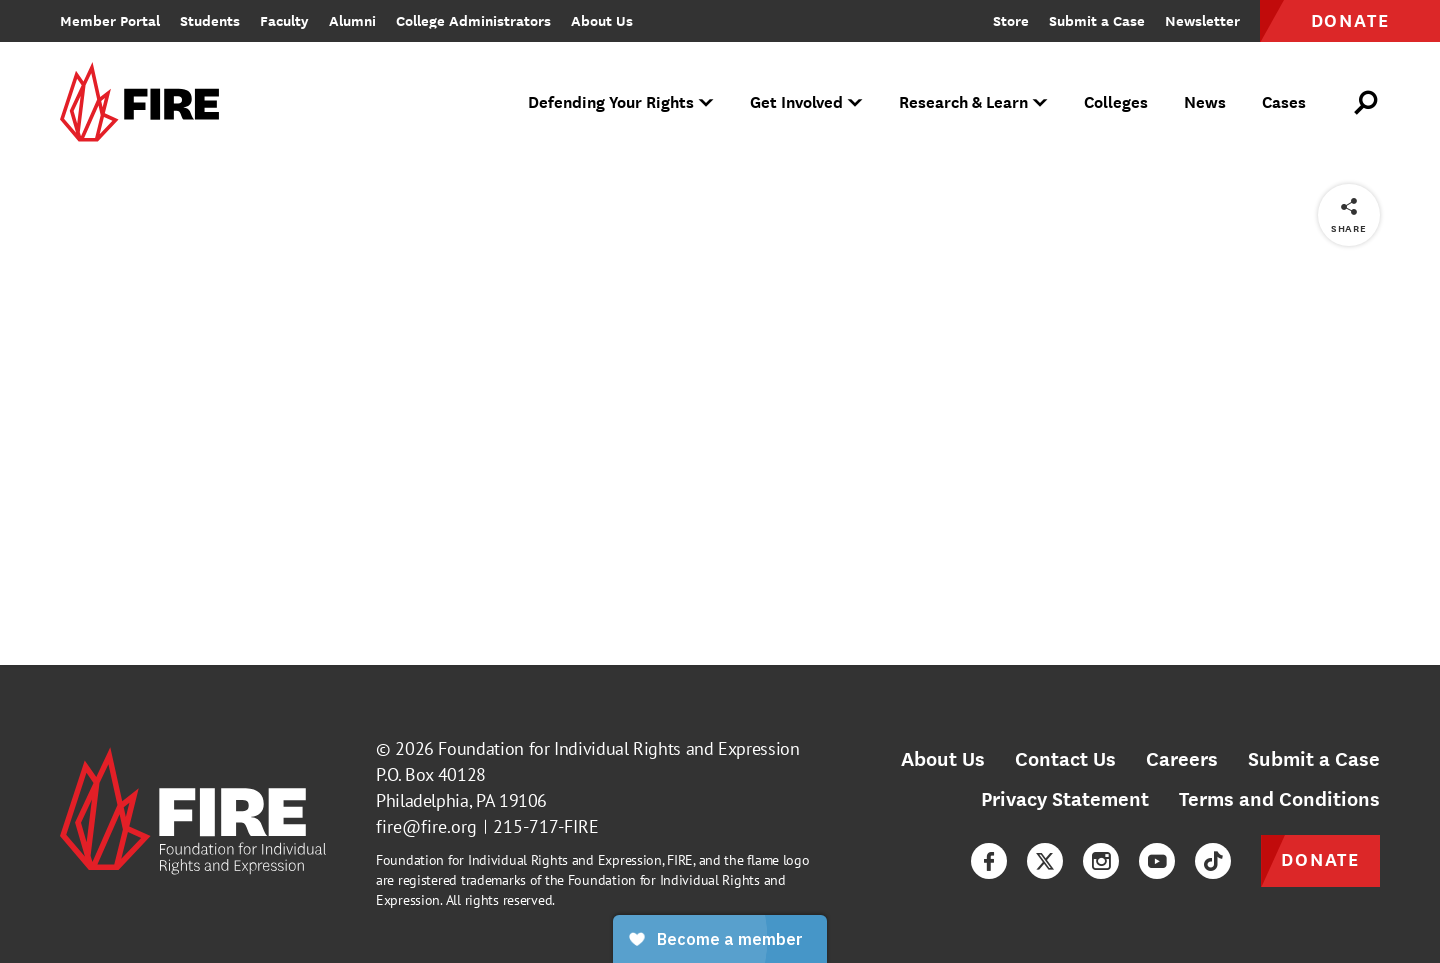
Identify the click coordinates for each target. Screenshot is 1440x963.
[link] (146, 103)
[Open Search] (1367, 103)
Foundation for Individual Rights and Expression (618, 748)
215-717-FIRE (546, 826)
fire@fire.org (426, 826)
